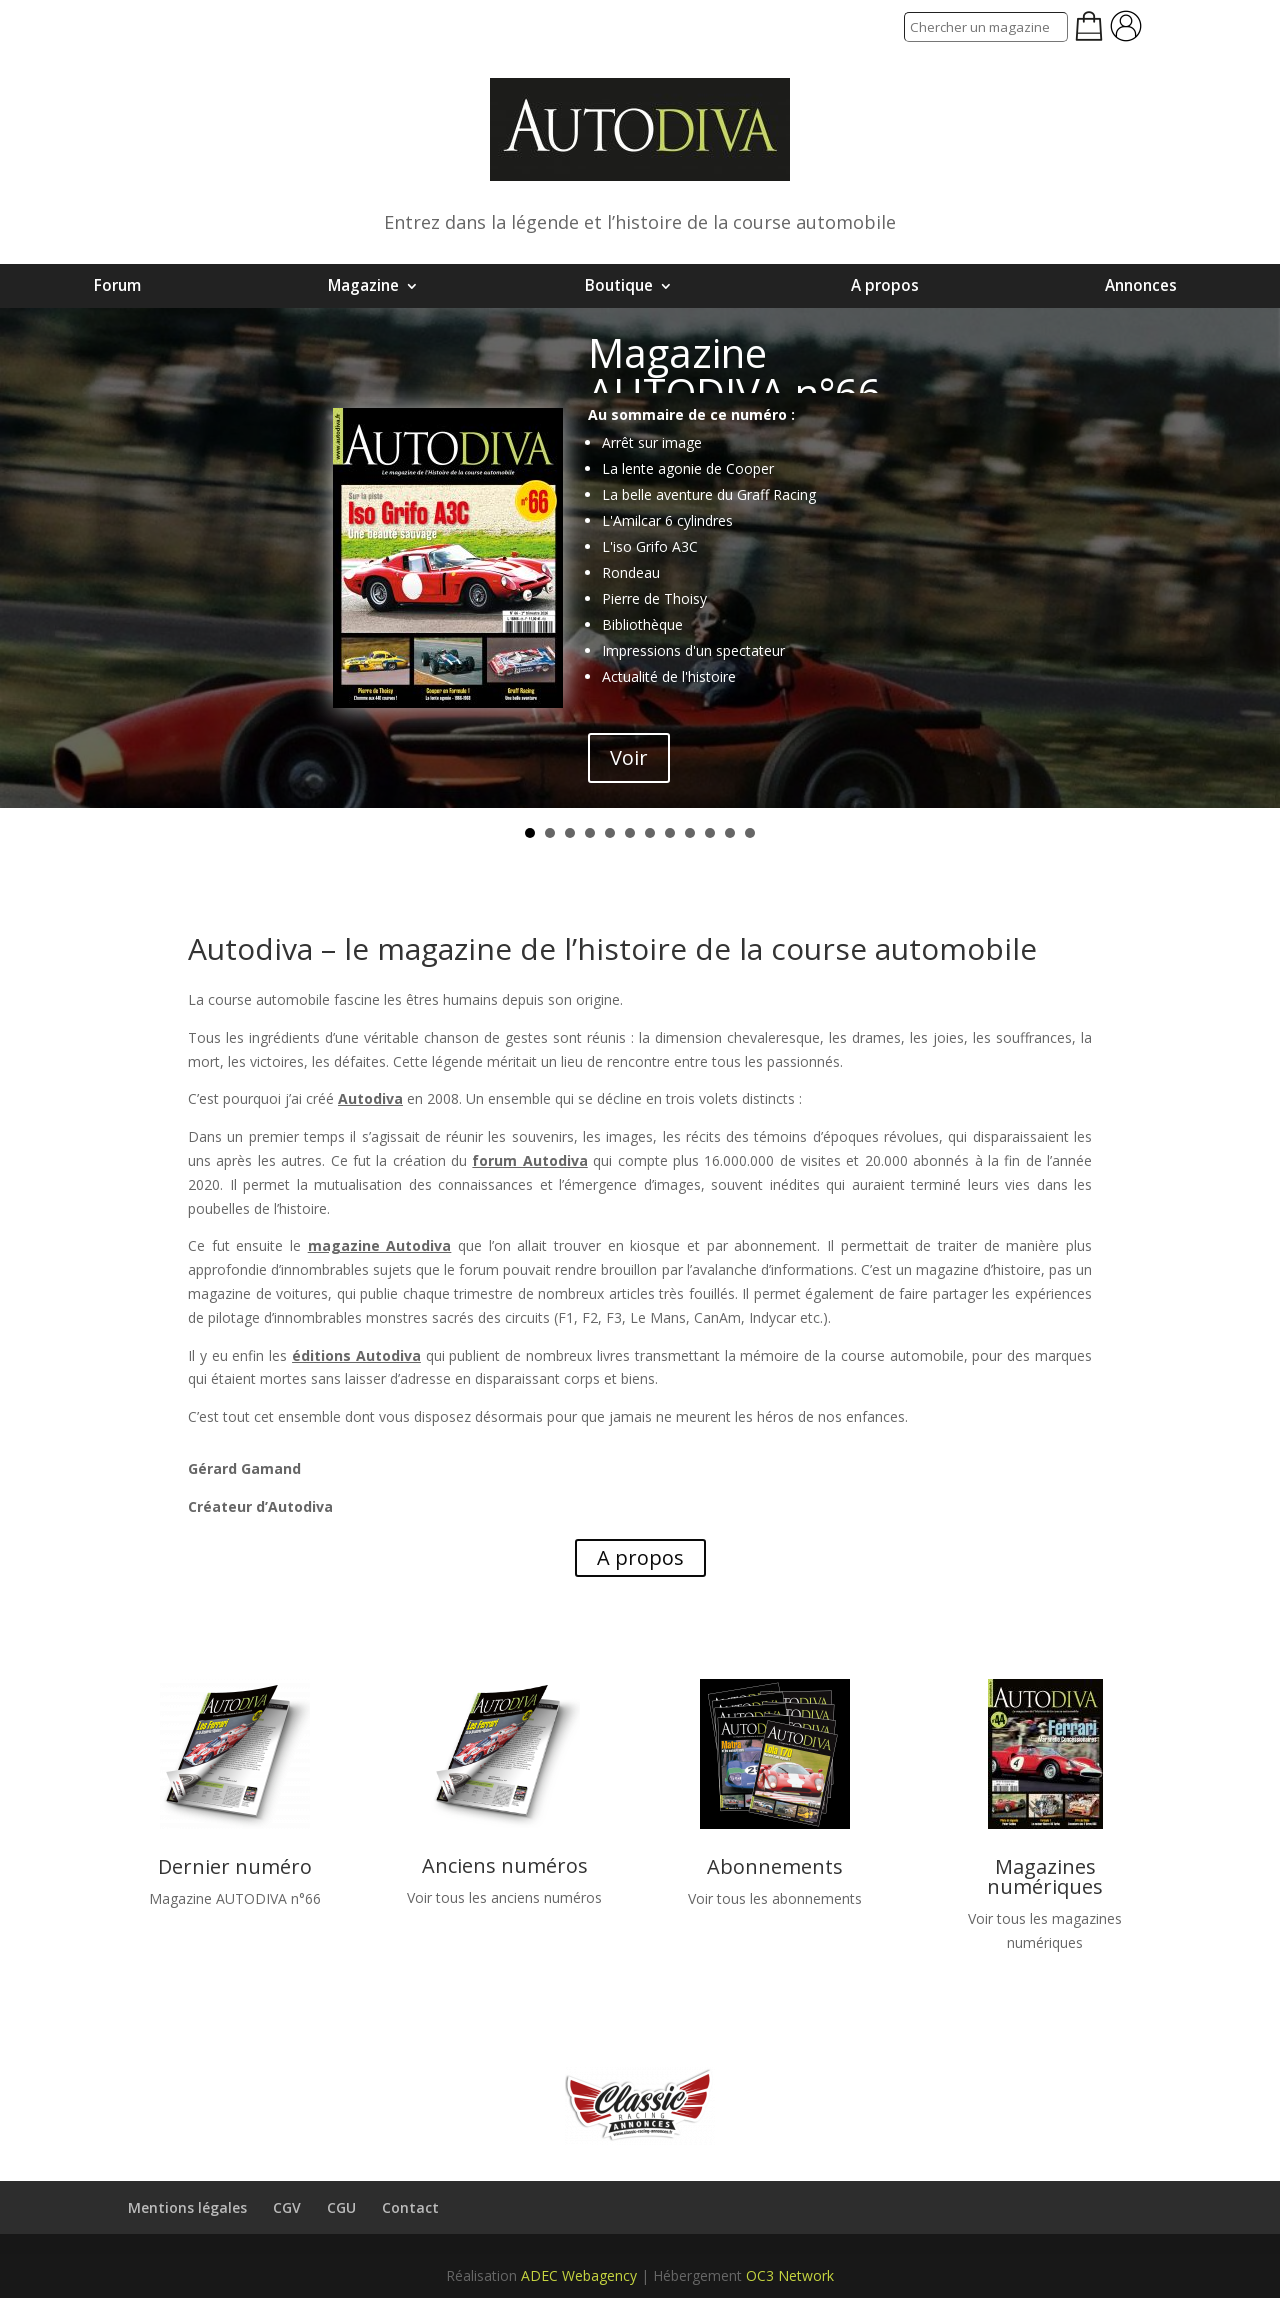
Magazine (363, 285)
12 (750, 833)
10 (710, 833)
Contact (410, 2207)
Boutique (619, 285)
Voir (629, 757)
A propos (885, 285)
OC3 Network (790, 2275)
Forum (117, 285)
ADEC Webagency (579, 2275)
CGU (341, 2207)
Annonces (1141, 285)
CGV (287, 2207)
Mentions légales (187, 2207)
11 (730, 833)
